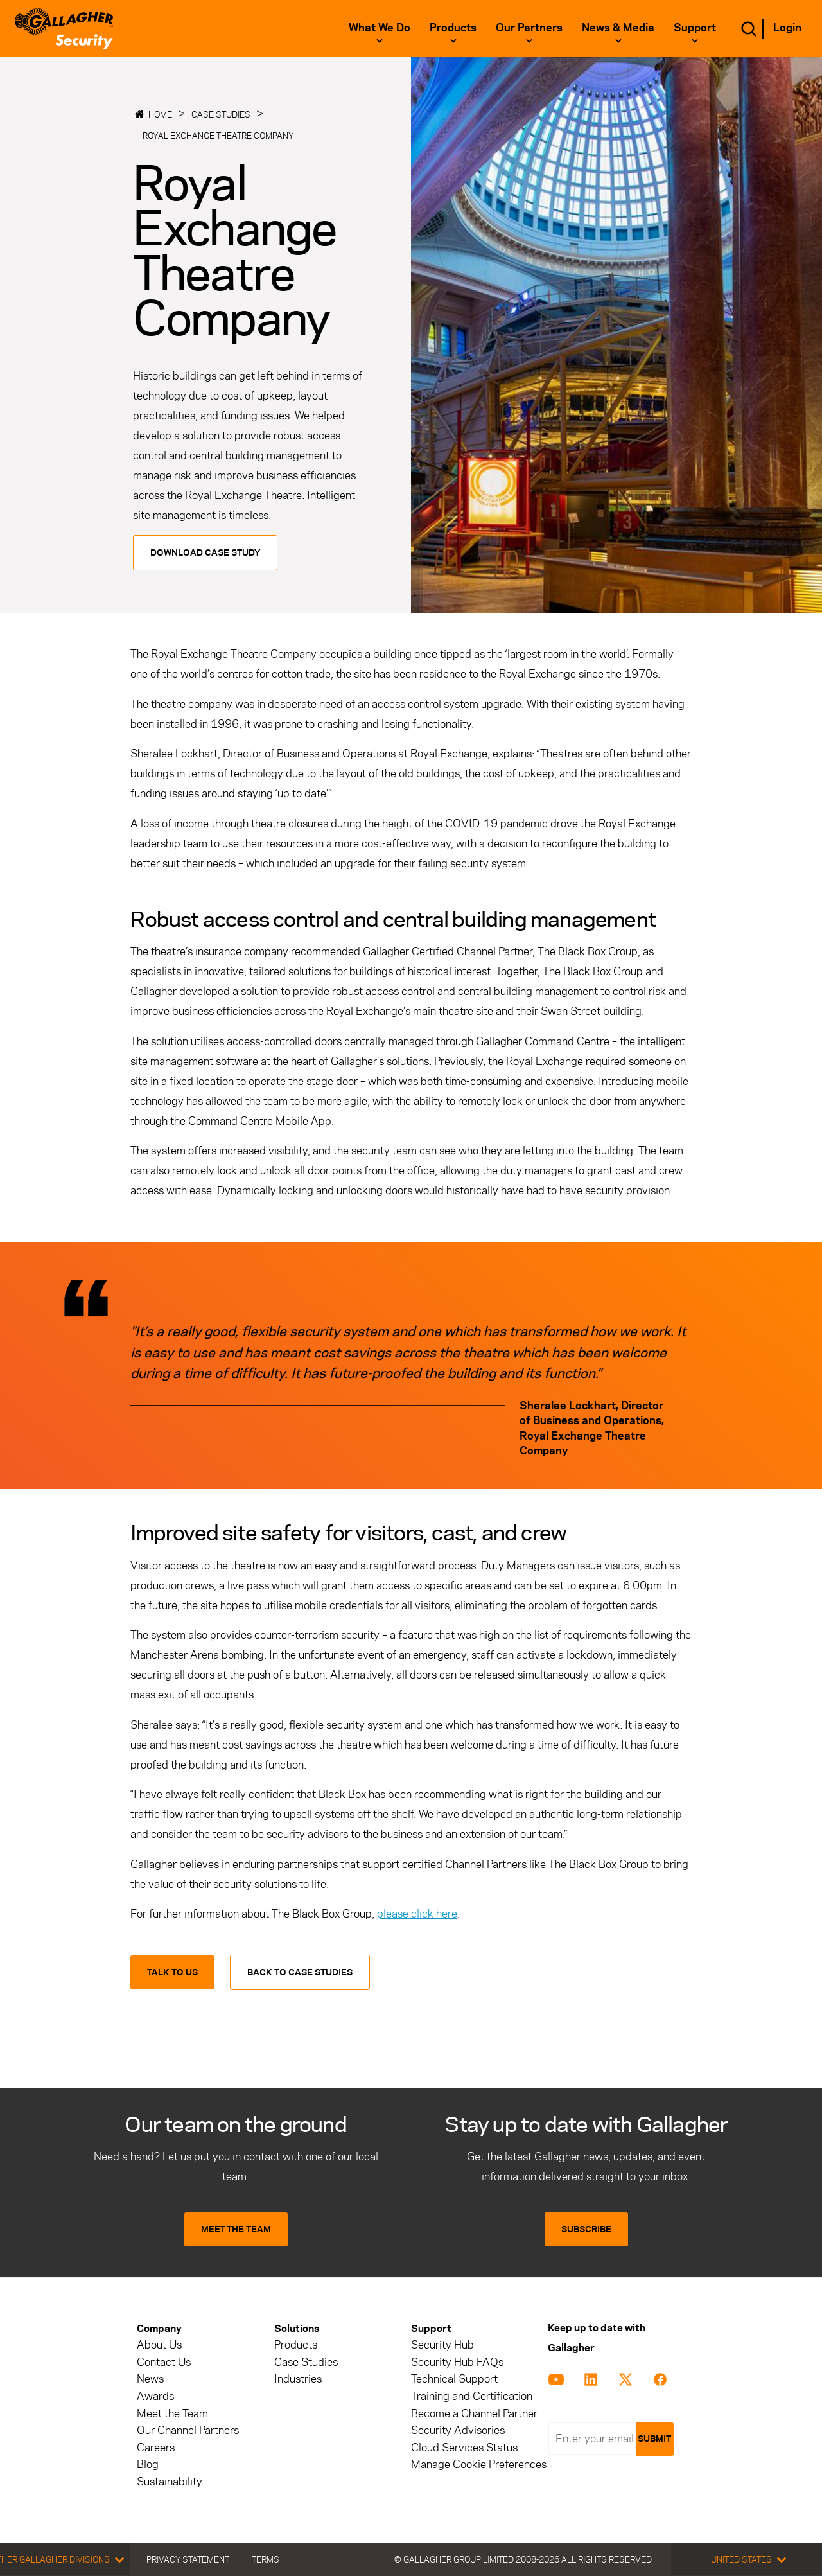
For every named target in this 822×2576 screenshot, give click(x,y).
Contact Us (164, 2362)
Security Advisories (458, 2430)
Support (695, 27)
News (150, 2379)
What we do (379, 27)
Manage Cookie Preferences (479, 2464)
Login (787, 27)
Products (453, 27)
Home (160, 114)
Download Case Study (205, 553)
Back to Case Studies (300, 1972)
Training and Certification (471, 2396)
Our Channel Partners (188, 2430)
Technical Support (454, 2379)
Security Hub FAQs (457, 2362)
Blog (148, 2464)
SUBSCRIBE (586, 2229)
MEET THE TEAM (236, 2229)
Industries (298, 2379)
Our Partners (529, 27)
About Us (159, 2345)
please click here (417, 1913)
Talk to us (172, 1972)
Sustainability (169, 2482)
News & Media (618, 27)
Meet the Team (172, 2413)
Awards (155, 2396)
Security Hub (442, 2345)
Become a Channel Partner (474, 2413)
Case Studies (220, 114)
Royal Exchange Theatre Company (218, 135)
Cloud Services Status (464, 2447)
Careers (156, 2447)
